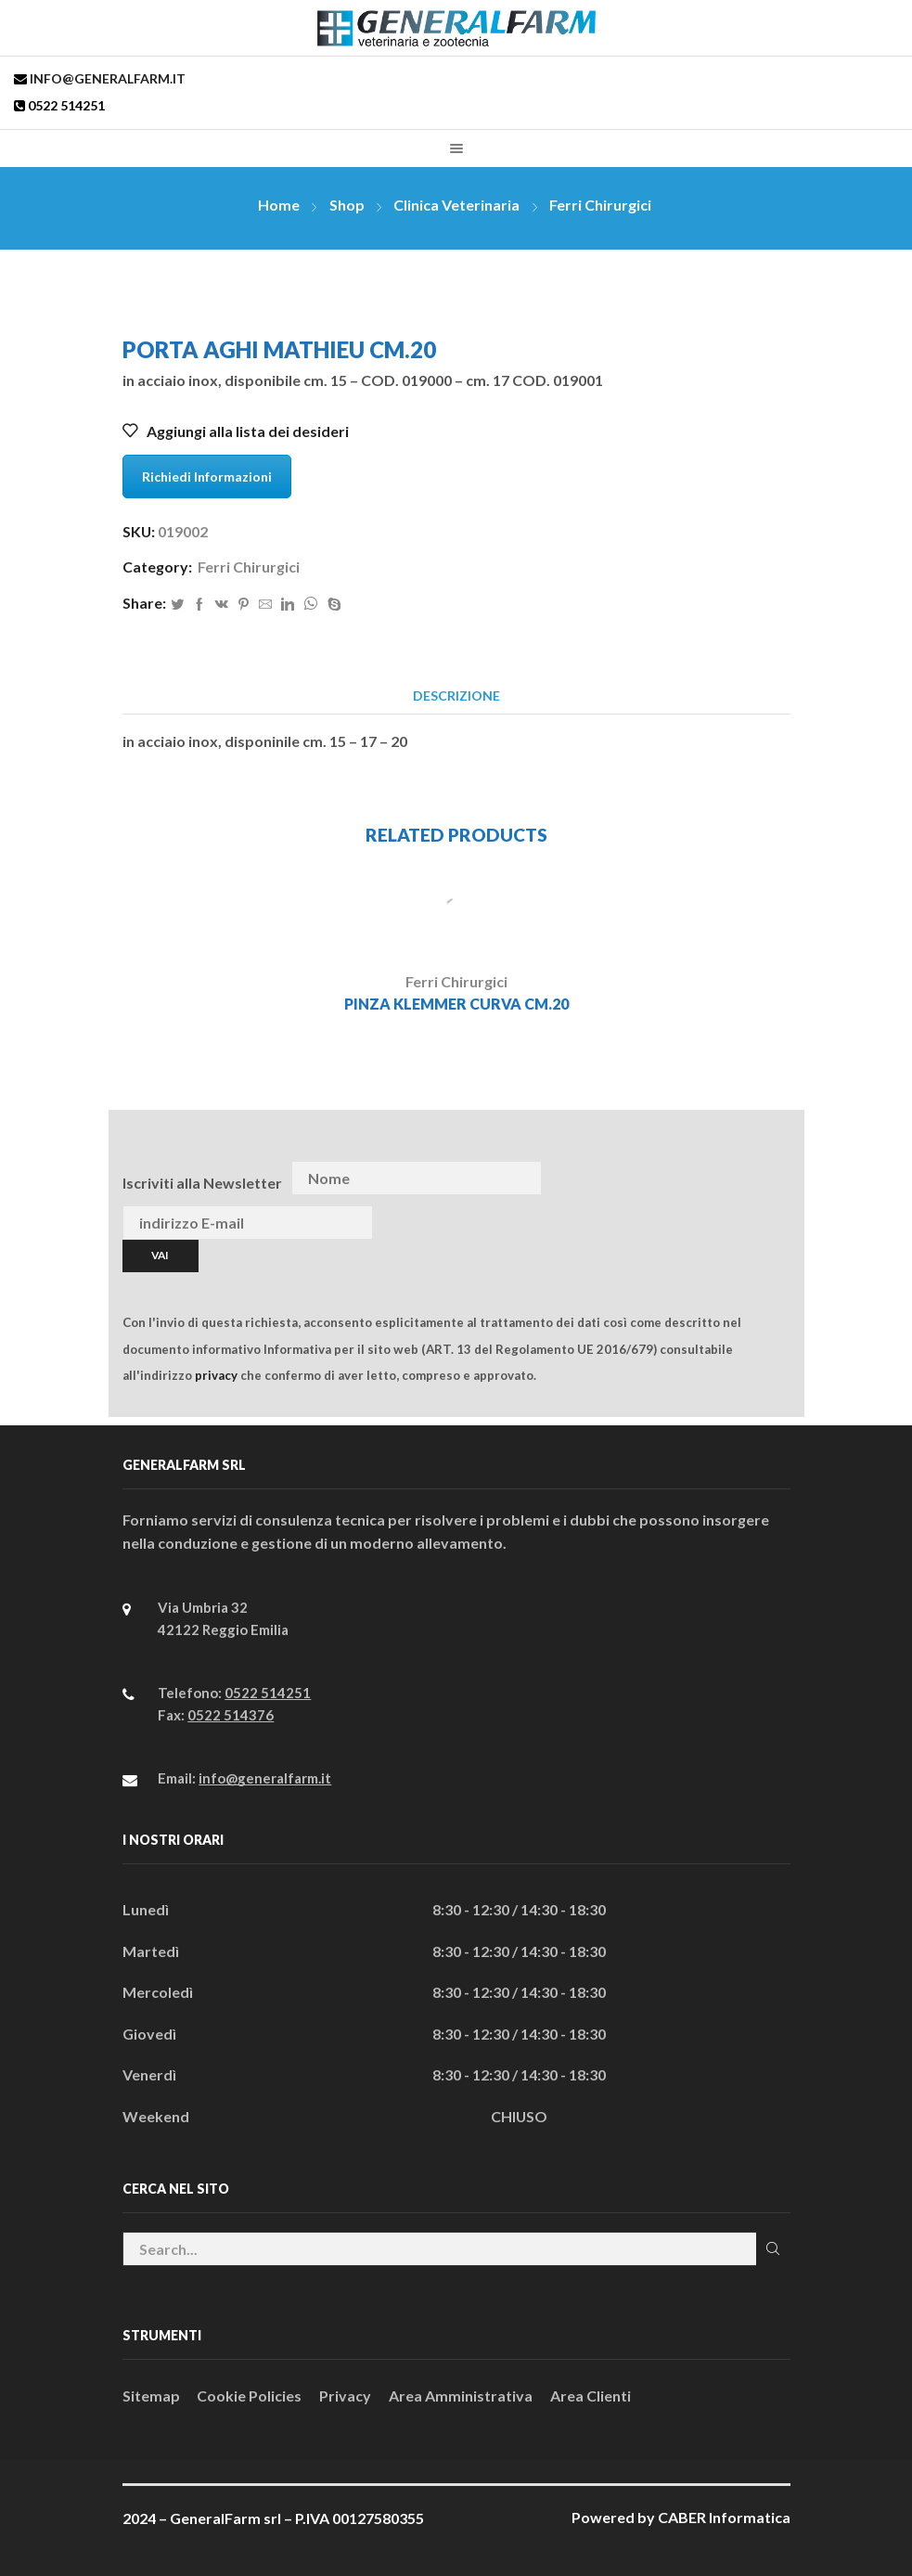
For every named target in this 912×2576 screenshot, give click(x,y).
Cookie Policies (249, 2395)
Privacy (345, 2395)
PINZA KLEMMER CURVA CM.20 (456, 1003)
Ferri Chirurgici (600, 204)
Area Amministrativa (461, 2395)
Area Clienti (590, 2395)
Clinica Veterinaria (456, 204)
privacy (216, 1375)
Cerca (773, 2248)
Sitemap (151, 2395)
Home (279, 204)
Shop (347, 204)
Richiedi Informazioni (207, 476)
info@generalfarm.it (106, 78)
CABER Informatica (724, 2517)
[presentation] (751, 1178)
